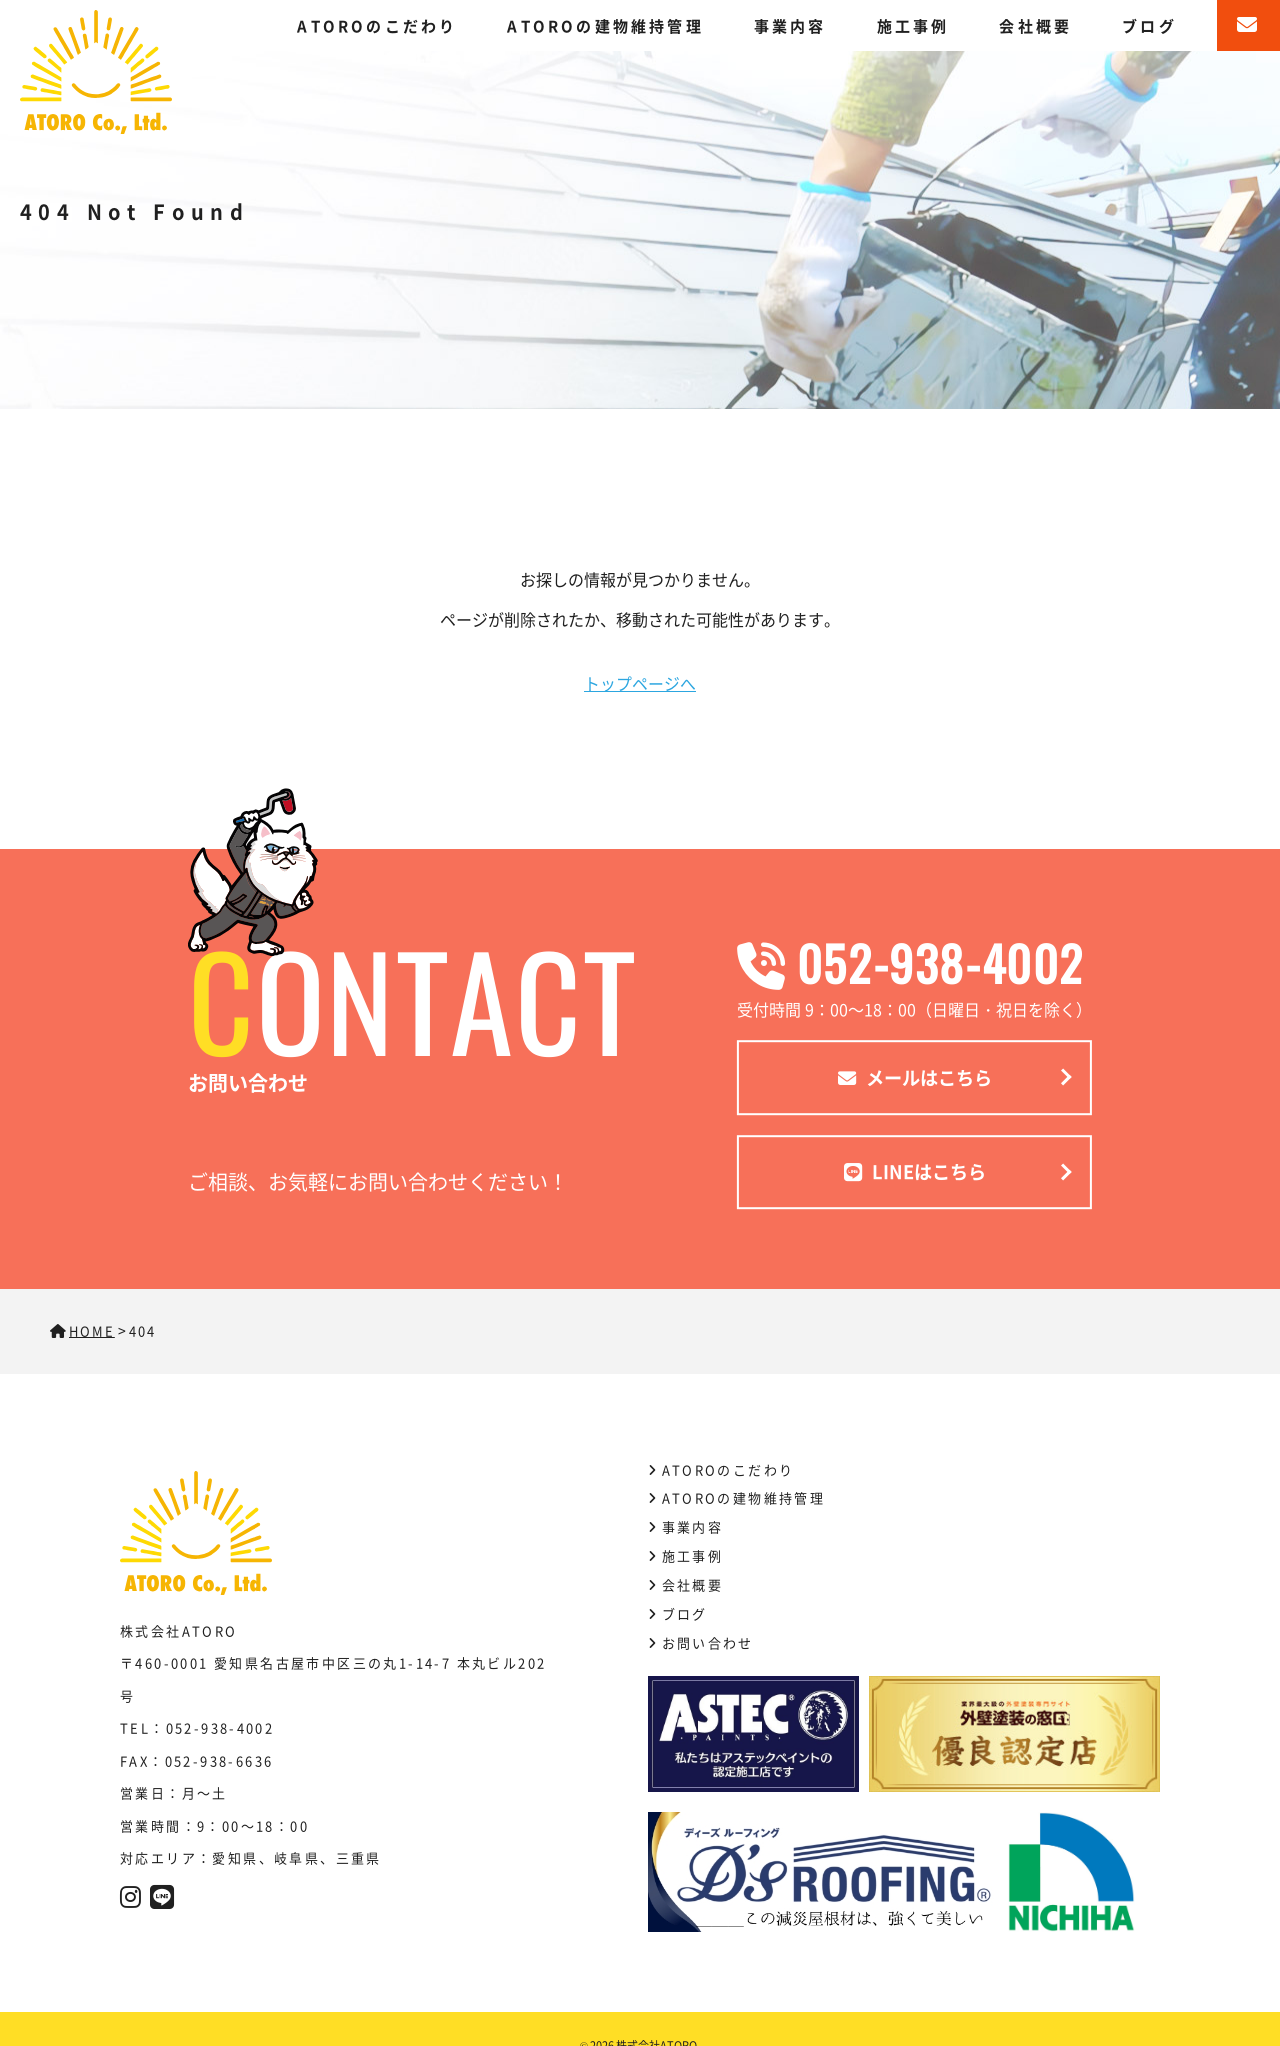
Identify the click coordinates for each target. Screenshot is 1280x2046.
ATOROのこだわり (377, 25)
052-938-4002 (914, 961)
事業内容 (790, 25)
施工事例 (913, 25)
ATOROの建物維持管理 (605, 25)
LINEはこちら (915, 1172)
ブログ (1149, 25)
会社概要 (1035, 25)
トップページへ (640, 683)
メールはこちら (915, 1077)
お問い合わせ (708, 1641)
